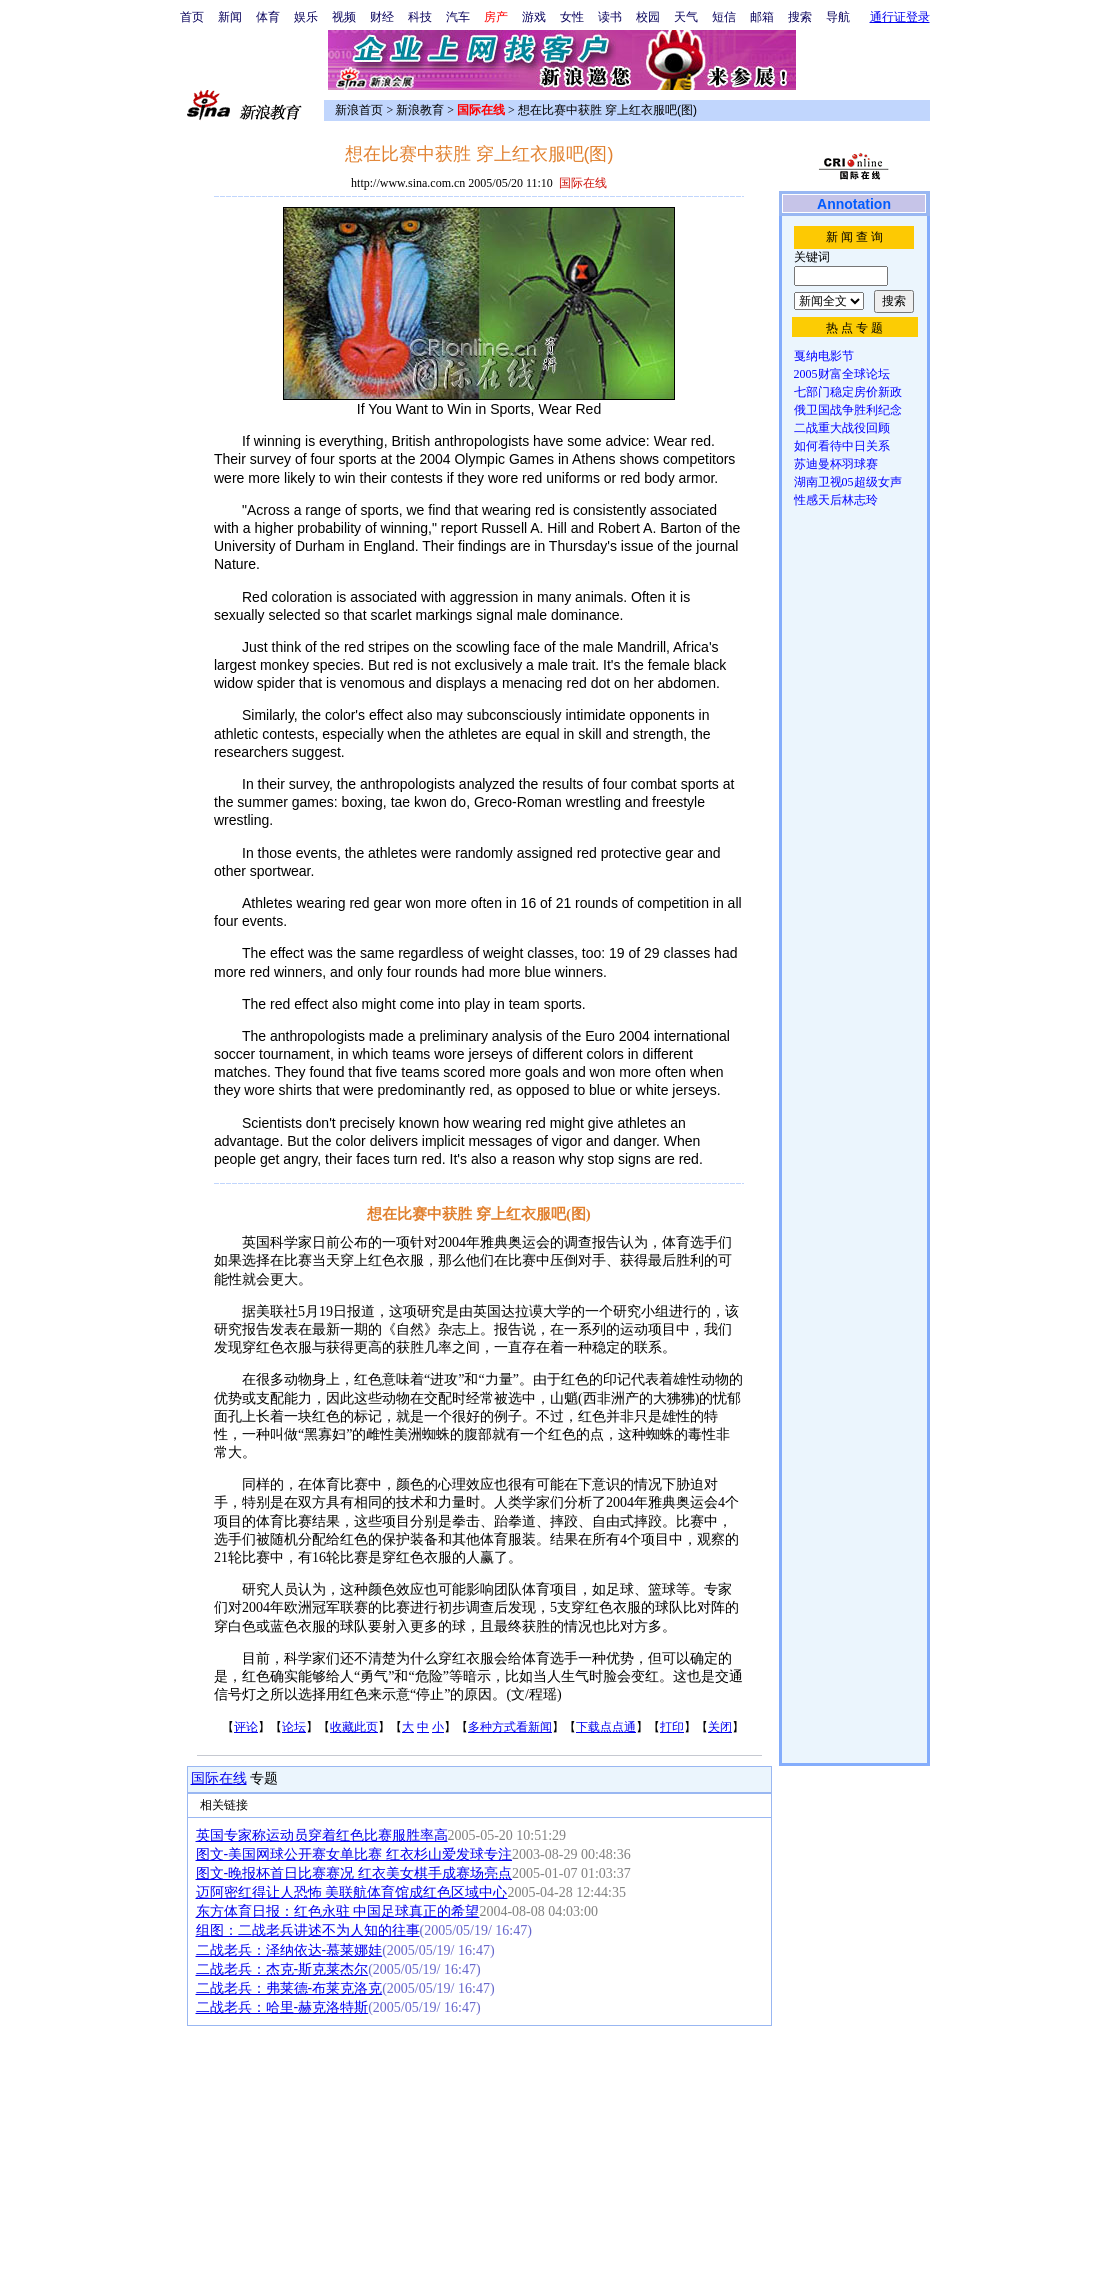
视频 (344, 17)
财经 (382, 17)
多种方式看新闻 (510, 1727)
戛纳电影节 (824, 356)
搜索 (800, 17)
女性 (572, 17)
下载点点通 (606, 1727)
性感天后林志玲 (836, 500)
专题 (263, 1778)
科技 (420, 17)
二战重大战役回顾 (842, 428)
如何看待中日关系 (842, 446)
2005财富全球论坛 (842, 374)
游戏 (534, 17)
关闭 (720, 1727)
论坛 (294, 1727)
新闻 (230, 17)
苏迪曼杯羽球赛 (836, 464)
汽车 (458, 17)
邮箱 (762, 17)
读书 (610, 17)
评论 (246, 1727)
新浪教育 (420, 110)
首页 (192, 17)
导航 (838, 17)
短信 (724, 17)
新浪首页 (359, 110)
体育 (268, 17)
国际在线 (219, 1778)
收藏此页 (354, 1727)
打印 (672, 1727)
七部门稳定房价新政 (848, 392)
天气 (686, 17)
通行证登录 (900, 17)
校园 (648, 17)
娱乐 (306, 17)
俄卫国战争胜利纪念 (848, 410)
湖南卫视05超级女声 (848, 482)
